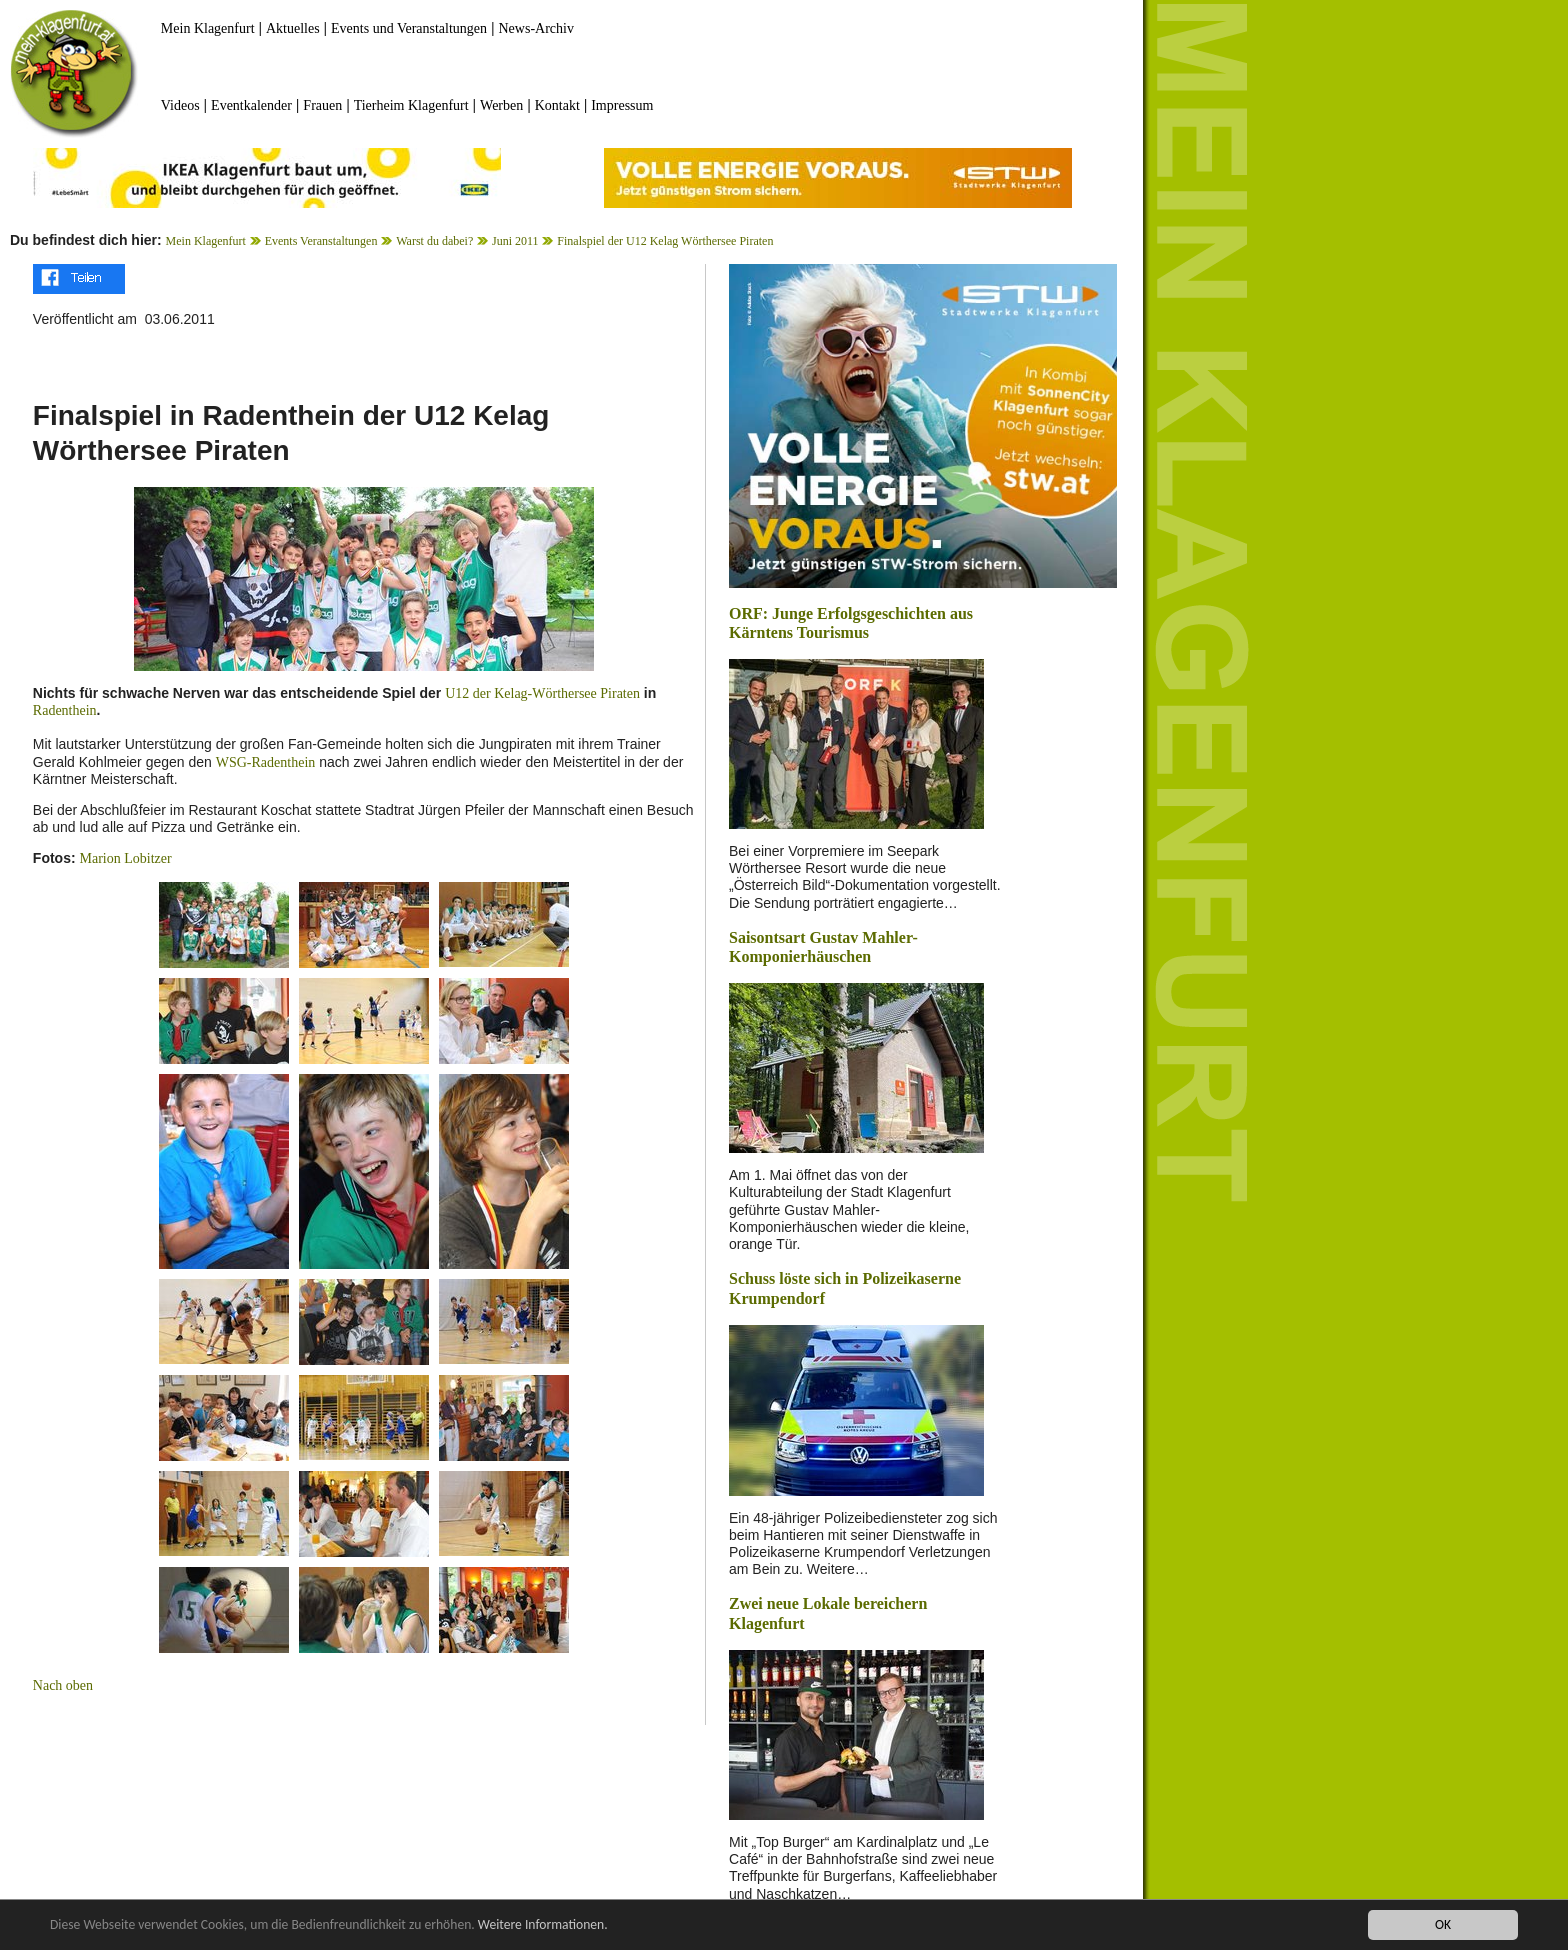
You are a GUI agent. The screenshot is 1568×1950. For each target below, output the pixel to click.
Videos (180, 105)
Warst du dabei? (434, 241)
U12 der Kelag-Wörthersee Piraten (542, 693)
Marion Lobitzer (125, 858)
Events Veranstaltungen (321, 241)
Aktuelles (293, 28)
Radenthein (65, 710)
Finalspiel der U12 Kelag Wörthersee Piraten (665, 241)
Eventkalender (251, 105)
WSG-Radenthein (266, 762)
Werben (501, 105)
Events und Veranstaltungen (409, 28)
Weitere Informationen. (543, 1924)
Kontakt (557, 105)
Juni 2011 (515, 241)
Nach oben (63, 1685)
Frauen (322, 105)
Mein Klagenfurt (208, 28)
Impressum (622, 105)
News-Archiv (536, 28)
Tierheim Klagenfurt (411, 105)
